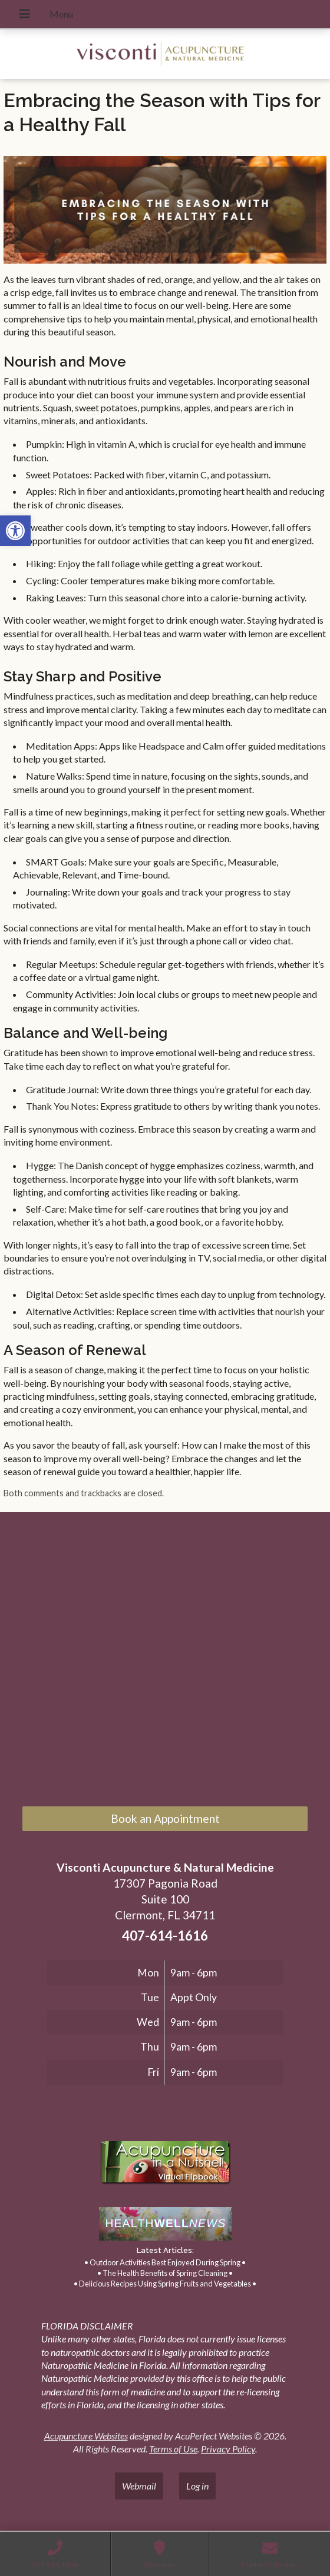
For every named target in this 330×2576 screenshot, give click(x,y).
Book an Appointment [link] (165, 1818)
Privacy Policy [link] (228, 2448)
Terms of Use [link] (173, 2448)
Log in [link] (197, 2485)
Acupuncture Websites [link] (86, 2435)
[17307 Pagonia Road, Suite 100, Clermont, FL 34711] (165, 1662)
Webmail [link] (139, 2485)
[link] (15, 530)
